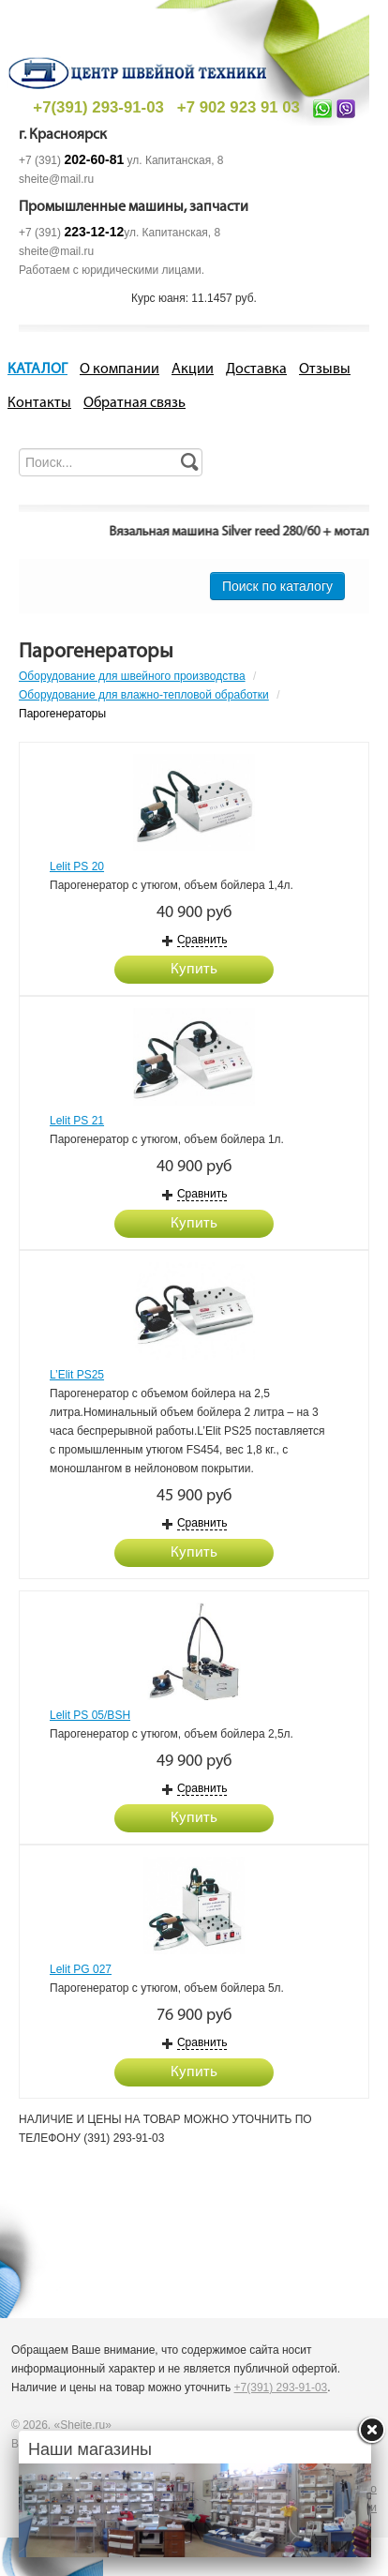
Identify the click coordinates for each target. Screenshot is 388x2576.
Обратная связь (134, 403)
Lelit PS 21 (77, 1120)
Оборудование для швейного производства (132, 676)
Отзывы (325, 369)
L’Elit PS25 (77, 1374)
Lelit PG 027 (81, 1969)
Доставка (256, 369)
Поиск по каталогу (277, 586)
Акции (193, 369)
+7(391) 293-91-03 (98, 107)
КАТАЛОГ (37, 369)
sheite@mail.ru (56, 179)
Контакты (39, 403)
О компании (119, 369)
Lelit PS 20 (77, 866)
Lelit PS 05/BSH (90, 1715)
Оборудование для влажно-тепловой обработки (144, 694)
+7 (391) (71, 160)
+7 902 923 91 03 (238, 107)
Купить (194, 969)
